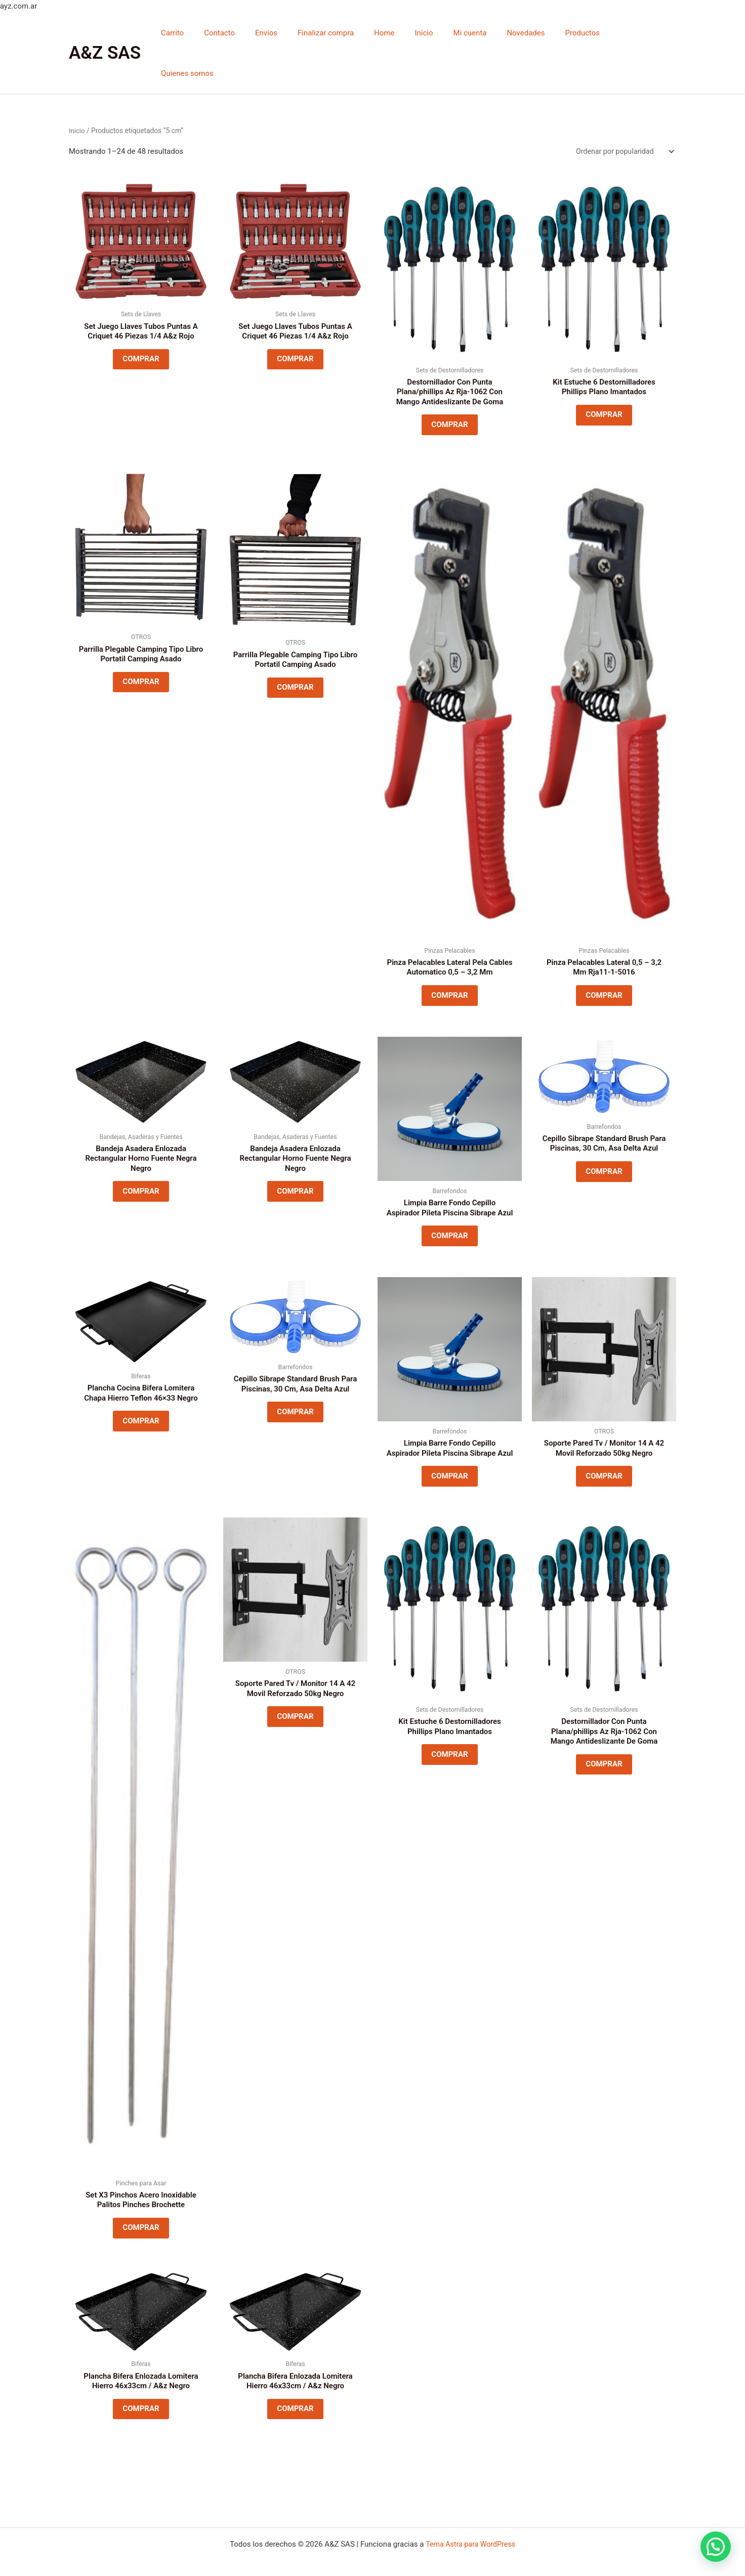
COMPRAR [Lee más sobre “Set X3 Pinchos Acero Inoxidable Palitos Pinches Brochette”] (140, 2234)
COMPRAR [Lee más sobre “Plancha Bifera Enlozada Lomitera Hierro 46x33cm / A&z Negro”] (140, 2420)
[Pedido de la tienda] (621, 111)
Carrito (213, 32)
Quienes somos (642, 32)
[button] (715, 2546)
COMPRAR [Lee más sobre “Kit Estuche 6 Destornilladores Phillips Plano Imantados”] (604, 378)
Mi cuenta (481, 32)
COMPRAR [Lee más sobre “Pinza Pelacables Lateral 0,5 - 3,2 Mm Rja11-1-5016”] (604, 964)
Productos (583, 32)
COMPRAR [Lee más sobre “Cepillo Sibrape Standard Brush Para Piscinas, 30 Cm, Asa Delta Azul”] (604, 1146)
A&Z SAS (105, 32)
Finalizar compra (352, 32)
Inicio (440, 32)
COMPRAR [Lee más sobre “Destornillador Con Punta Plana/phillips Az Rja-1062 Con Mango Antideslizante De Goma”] (449, 388)
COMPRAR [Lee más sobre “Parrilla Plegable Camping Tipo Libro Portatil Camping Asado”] (140, 651)
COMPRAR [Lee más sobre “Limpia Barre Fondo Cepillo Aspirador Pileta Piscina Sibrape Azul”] (449, 1220)
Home (405, 32)
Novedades (532, 32)
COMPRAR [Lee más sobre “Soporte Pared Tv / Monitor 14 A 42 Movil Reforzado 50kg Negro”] (604, 1466)
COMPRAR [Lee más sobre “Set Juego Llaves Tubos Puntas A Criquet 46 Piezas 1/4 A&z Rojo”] (140, 322)
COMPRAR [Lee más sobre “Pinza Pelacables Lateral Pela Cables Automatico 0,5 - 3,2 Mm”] (449, 964)
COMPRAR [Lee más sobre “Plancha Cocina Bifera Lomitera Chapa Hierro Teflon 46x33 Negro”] (140, 1411)
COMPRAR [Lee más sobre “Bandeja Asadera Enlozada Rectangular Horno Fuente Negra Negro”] (140, 1166)
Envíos (297, 32)
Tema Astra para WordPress (470, 2544)
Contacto (255, 32)
